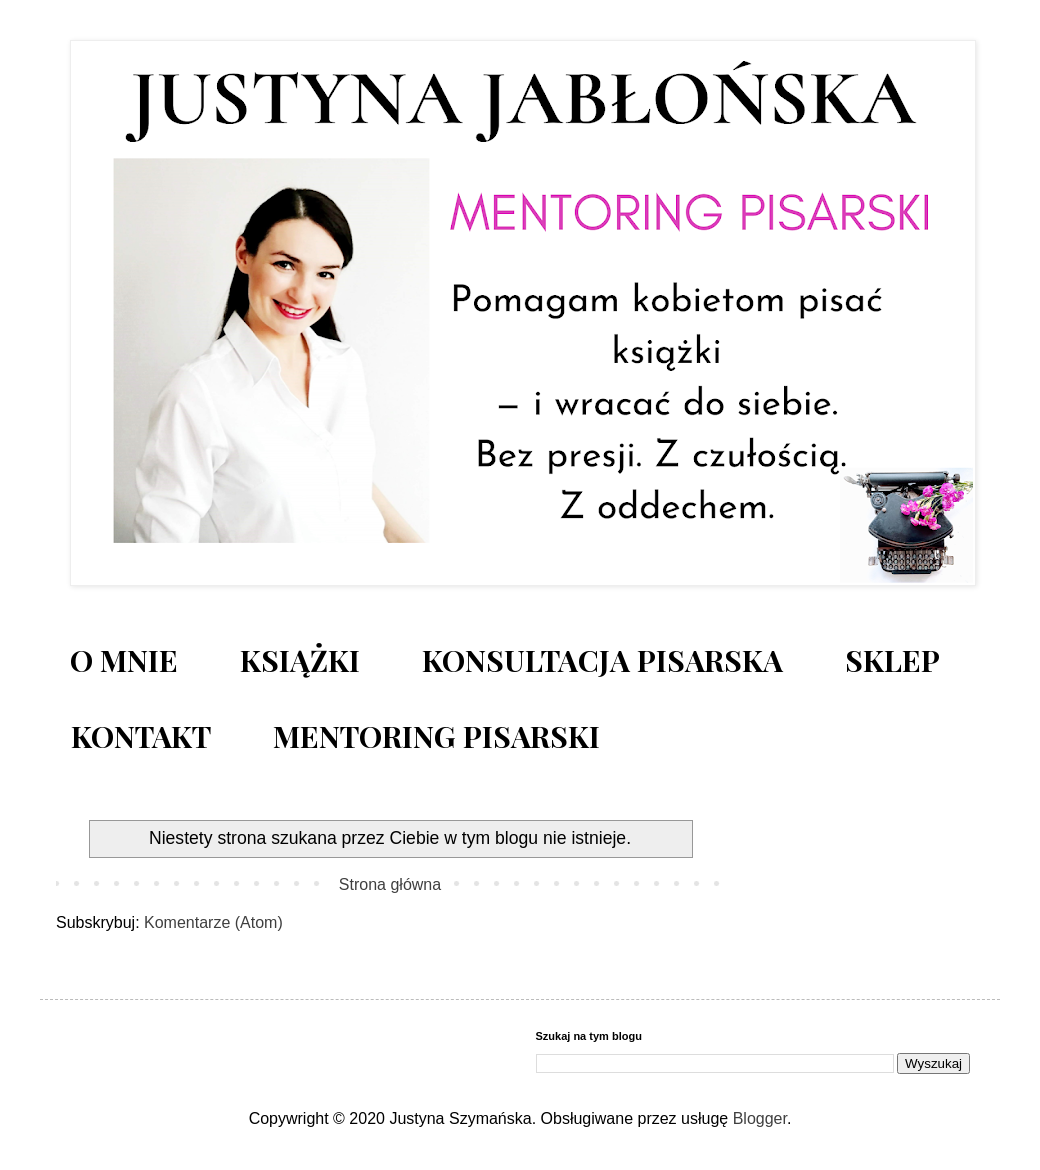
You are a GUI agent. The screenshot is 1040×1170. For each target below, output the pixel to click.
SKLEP (892, 660)
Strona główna (390, 884)
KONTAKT (141, 736)
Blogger (760, 1118)
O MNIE (124, 660)
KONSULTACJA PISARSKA (602, 660)
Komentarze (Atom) (213, 922)
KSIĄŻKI (300, 660)
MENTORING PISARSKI (436, 736)
